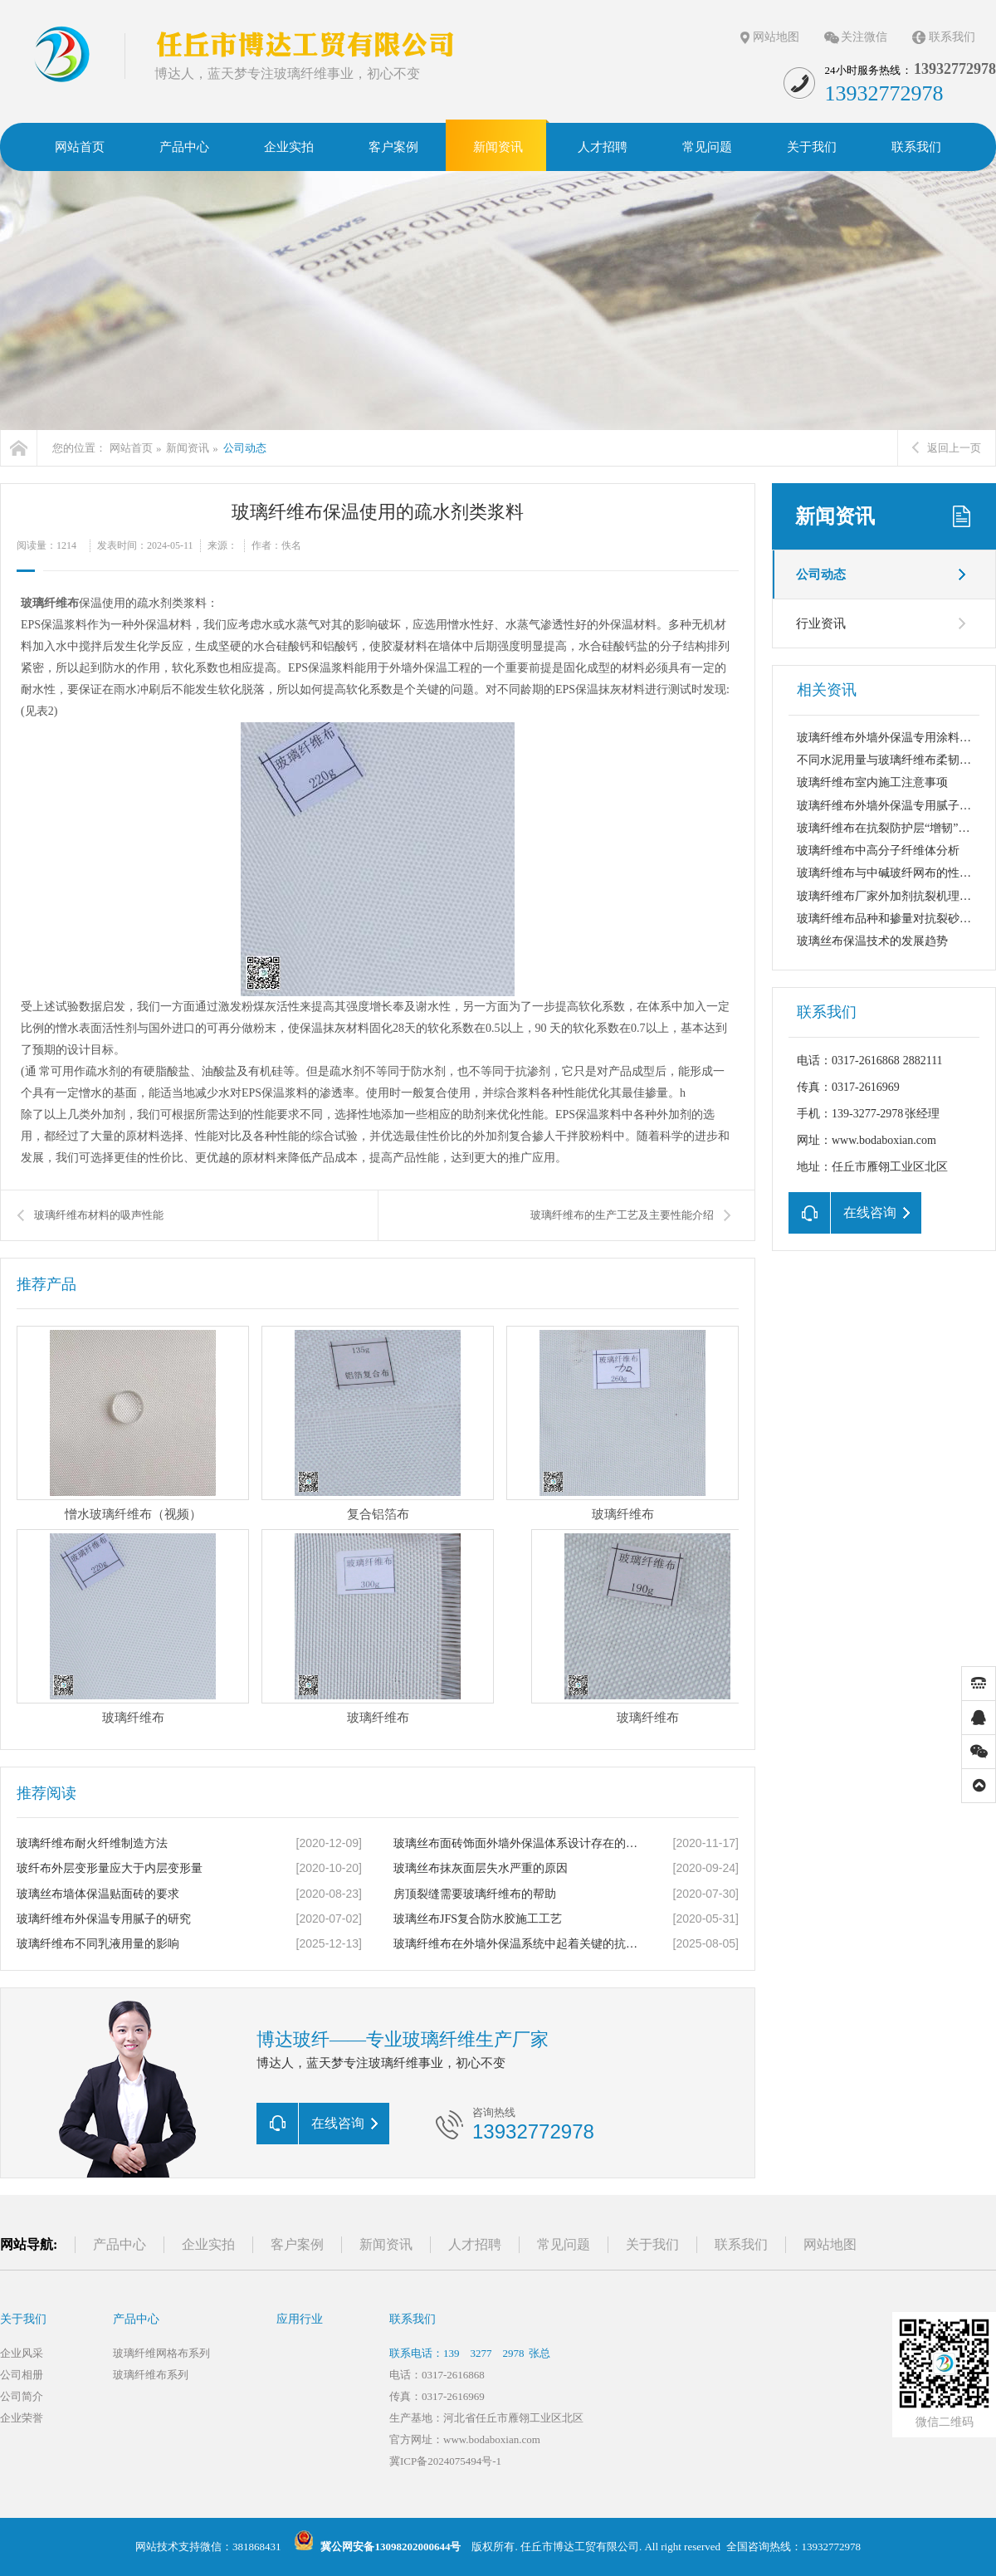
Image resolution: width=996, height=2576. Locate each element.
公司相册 (21, 2374)
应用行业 (299, 2319)
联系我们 (952, 37)
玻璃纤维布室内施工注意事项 (872, 782)
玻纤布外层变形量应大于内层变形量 (110, 1868)
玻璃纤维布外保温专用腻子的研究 (104, 1919)
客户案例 (297, 2244)
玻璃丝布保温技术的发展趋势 (872, 941)
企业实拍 (208, 2244)
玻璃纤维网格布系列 (161, 2353)
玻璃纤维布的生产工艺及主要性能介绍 (622, 1215)
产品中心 (119, 2244)
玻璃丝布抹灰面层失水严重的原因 (480, 1868)
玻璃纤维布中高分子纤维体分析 (878, 850)
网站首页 (131, 448)
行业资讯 (821, 623)
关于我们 (652, 2244)
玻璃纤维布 (50, 603)
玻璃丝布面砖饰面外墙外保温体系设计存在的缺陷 (518, 1843)
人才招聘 (474, 2244)
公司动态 (244, 448)
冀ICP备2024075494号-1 (445, 2461)
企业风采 (21, 2353)
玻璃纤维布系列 (150, 2374)
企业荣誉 (21, 2418)
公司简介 (21, 2396)
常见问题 (563, 2244)
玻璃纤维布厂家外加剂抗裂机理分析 (890, 896)
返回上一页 (946, 448)
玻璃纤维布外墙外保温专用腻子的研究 (895, 805)
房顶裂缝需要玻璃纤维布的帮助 (474, 1894)
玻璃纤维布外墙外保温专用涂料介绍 (890, 737)
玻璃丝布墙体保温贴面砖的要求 (98, 1894)
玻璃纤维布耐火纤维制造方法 (92, 1843)
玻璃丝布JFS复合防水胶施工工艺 (477, 1919)
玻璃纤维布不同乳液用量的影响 (98, 1944)
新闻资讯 (187, 448)
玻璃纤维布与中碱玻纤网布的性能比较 (895, 873)
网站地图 (776, 37)
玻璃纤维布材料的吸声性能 (99, 1215)
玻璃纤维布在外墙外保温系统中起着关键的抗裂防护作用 (518, 1944)
